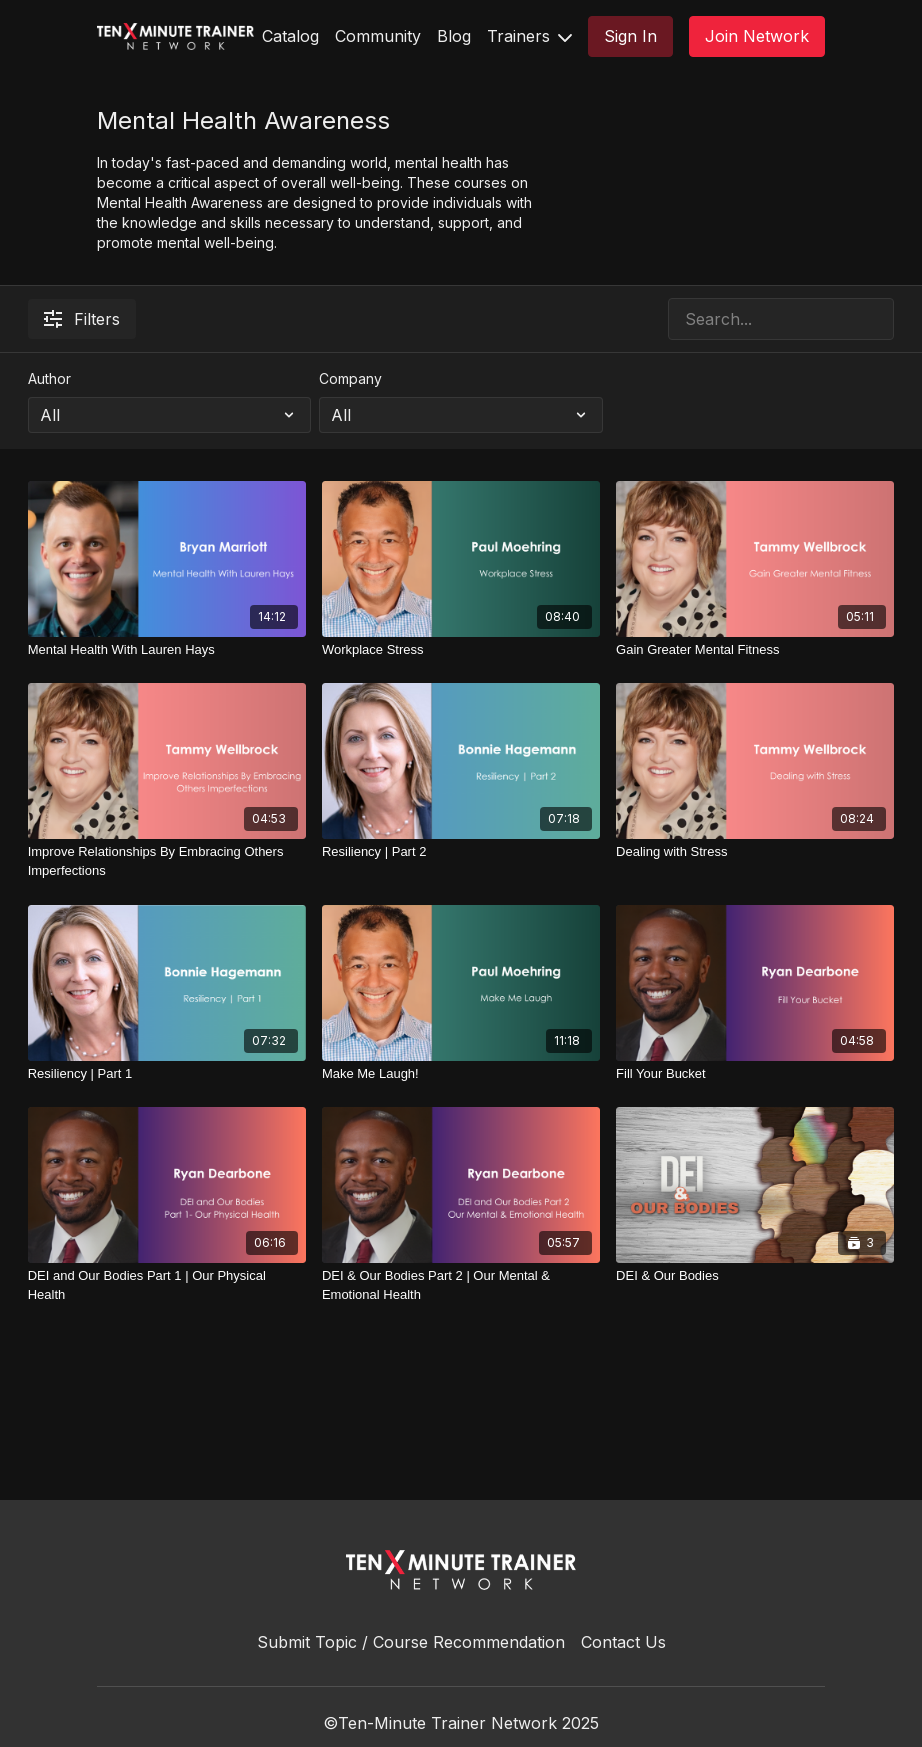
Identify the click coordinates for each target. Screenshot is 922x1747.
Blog (454, 36)
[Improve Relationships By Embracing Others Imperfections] (167, 861)
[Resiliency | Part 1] (167, 1074)
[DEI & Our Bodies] (755, 1276)
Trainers (529, 36)
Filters (82, 319)
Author (49, 378)
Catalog (290, 36)
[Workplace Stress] (461, 650)
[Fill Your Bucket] (755, 1074)
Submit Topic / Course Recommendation (411, 1642)
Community (378, 36)
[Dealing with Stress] (755, 852)
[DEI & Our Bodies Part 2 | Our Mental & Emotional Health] (461, 1285)
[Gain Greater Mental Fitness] (755, 650)
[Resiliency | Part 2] (461, 852)
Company (350, 378)
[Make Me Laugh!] (461, 1074)
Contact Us (623, 1642)
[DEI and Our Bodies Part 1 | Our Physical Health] (167, 1285)
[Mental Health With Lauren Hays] (167, 650)
